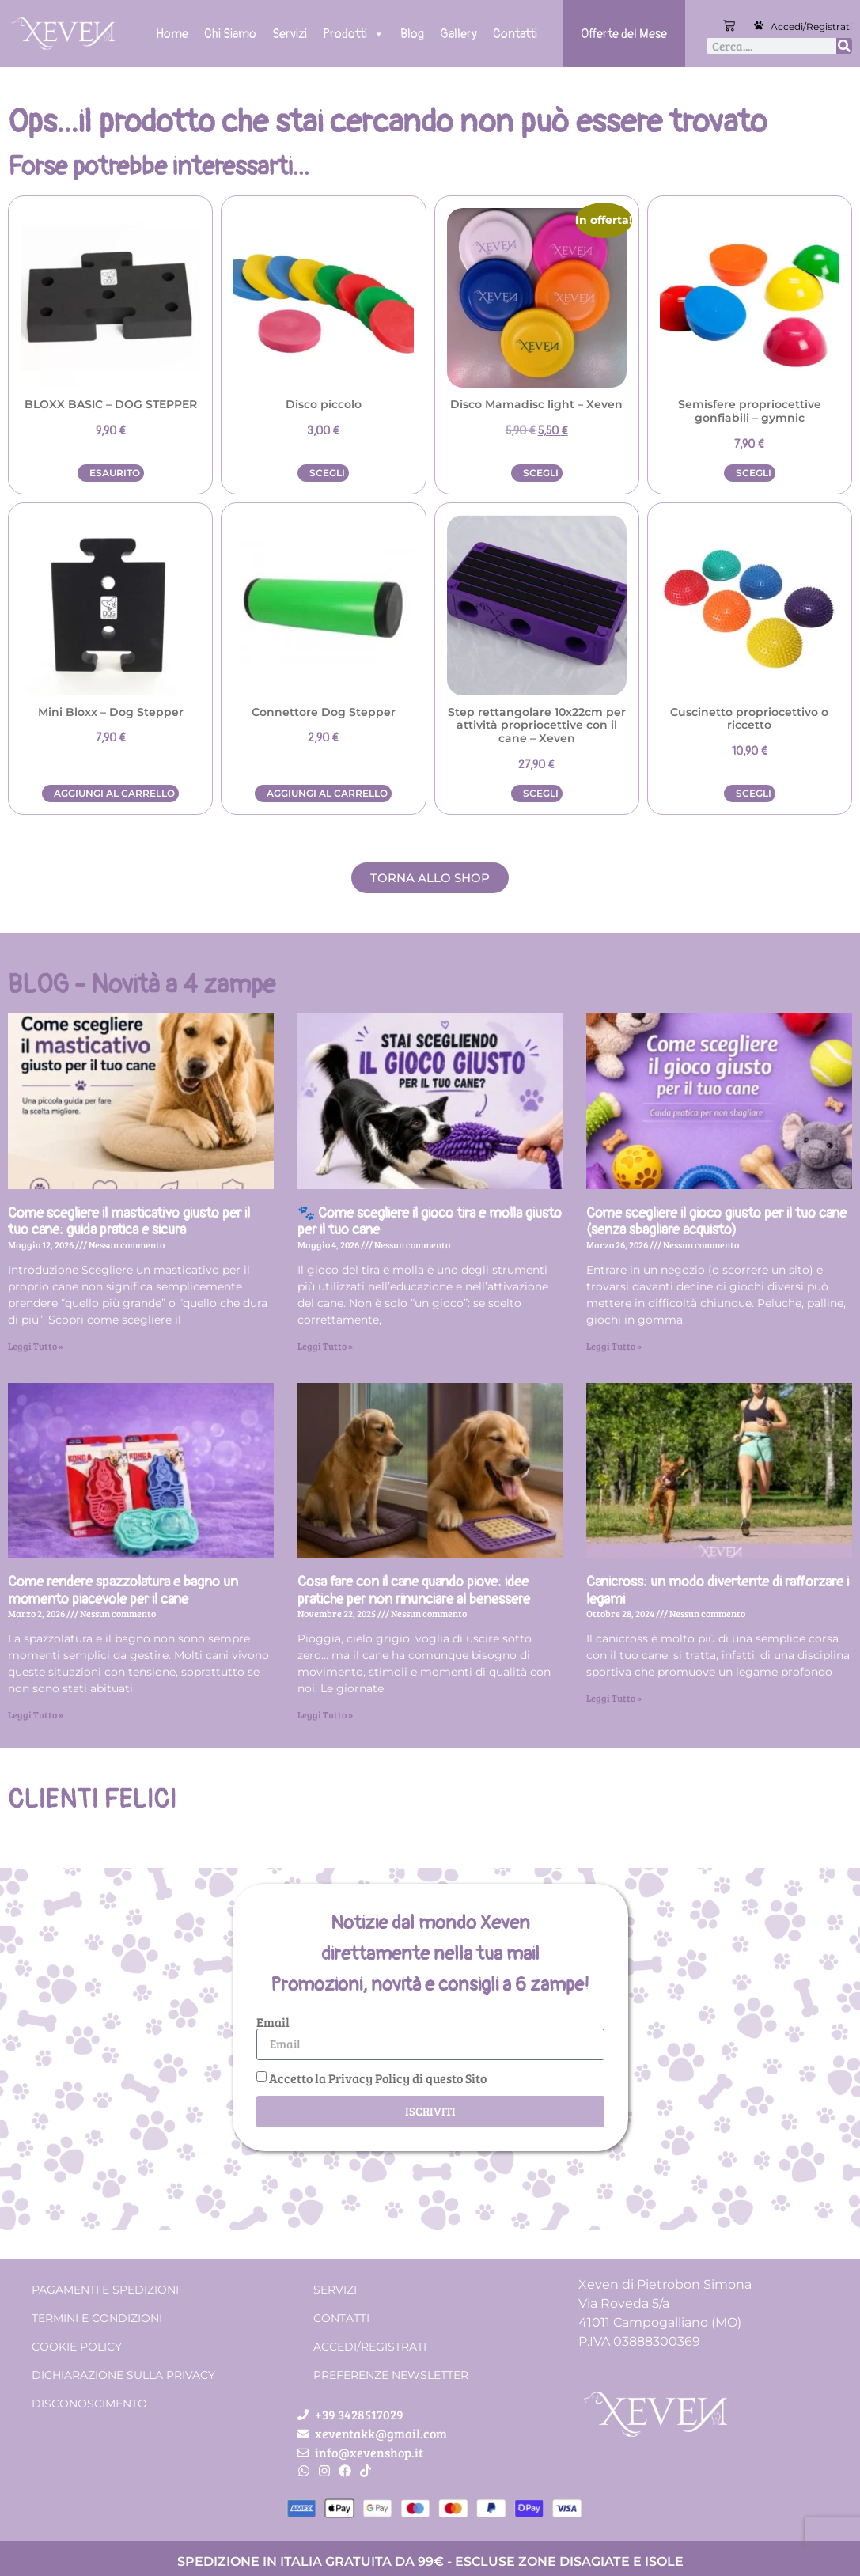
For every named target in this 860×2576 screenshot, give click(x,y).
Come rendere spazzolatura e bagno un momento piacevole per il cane (123, 1590)
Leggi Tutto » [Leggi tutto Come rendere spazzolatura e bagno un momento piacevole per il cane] (35, 1714)
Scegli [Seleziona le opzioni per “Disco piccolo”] (327, 473)
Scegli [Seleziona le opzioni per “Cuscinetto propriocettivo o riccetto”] (753, 793)
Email (273, 2022)
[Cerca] (844, 46)
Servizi (289, 34)
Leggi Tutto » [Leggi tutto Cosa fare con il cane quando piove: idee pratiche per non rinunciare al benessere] (325, 1714)
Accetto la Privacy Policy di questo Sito (378, 2078)
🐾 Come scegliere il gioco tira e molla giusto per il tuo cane (429, 1222)
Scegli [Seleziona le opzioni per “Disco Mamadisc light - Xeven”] (541, 473)
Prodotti (354, 34)
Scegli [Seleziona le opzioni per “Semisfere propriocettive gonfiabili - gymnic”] (753, 473)
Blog (412, 34)
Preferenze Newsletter (390, 2375)
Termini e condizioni (97, 2318)
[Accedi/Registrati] (758, 25)
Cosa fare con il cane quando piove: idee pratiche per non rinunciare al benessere (413, 1590)
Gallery (458, 34)
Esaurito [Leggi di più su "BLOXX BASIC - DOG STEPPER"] (114, 473)
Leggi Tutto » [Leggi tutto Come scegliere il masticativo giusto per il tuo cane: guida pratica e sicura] (35, 1345)
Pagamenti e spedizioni (105, 2289)
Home (172, 34)
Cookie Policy (77, 2346)
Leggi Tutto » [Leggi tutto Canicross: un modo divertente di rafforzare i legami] (614, 1697)
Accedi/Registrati (811, 26)
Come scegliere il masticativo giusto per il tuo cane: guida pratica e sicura (129, 1222)
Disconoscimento (89, 2403)
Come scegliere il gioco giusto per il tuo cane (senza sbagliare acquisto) (716, 1222)
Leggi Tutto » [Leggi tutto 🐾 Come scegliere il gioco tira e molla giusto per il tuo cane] (325, 1345)
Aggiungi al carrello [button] (114, 793)
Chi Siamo (230, 34)
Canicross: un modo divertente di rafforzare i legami (717, 1590)
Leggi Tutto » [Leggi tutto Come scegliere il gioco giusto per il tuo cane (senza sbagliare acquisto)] (614, 1345)
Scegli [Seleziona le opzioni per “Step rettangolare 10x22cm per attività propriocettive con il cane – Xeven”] (541, 793)
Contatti (515, 34)
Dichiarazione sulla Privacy (123, 2375)
